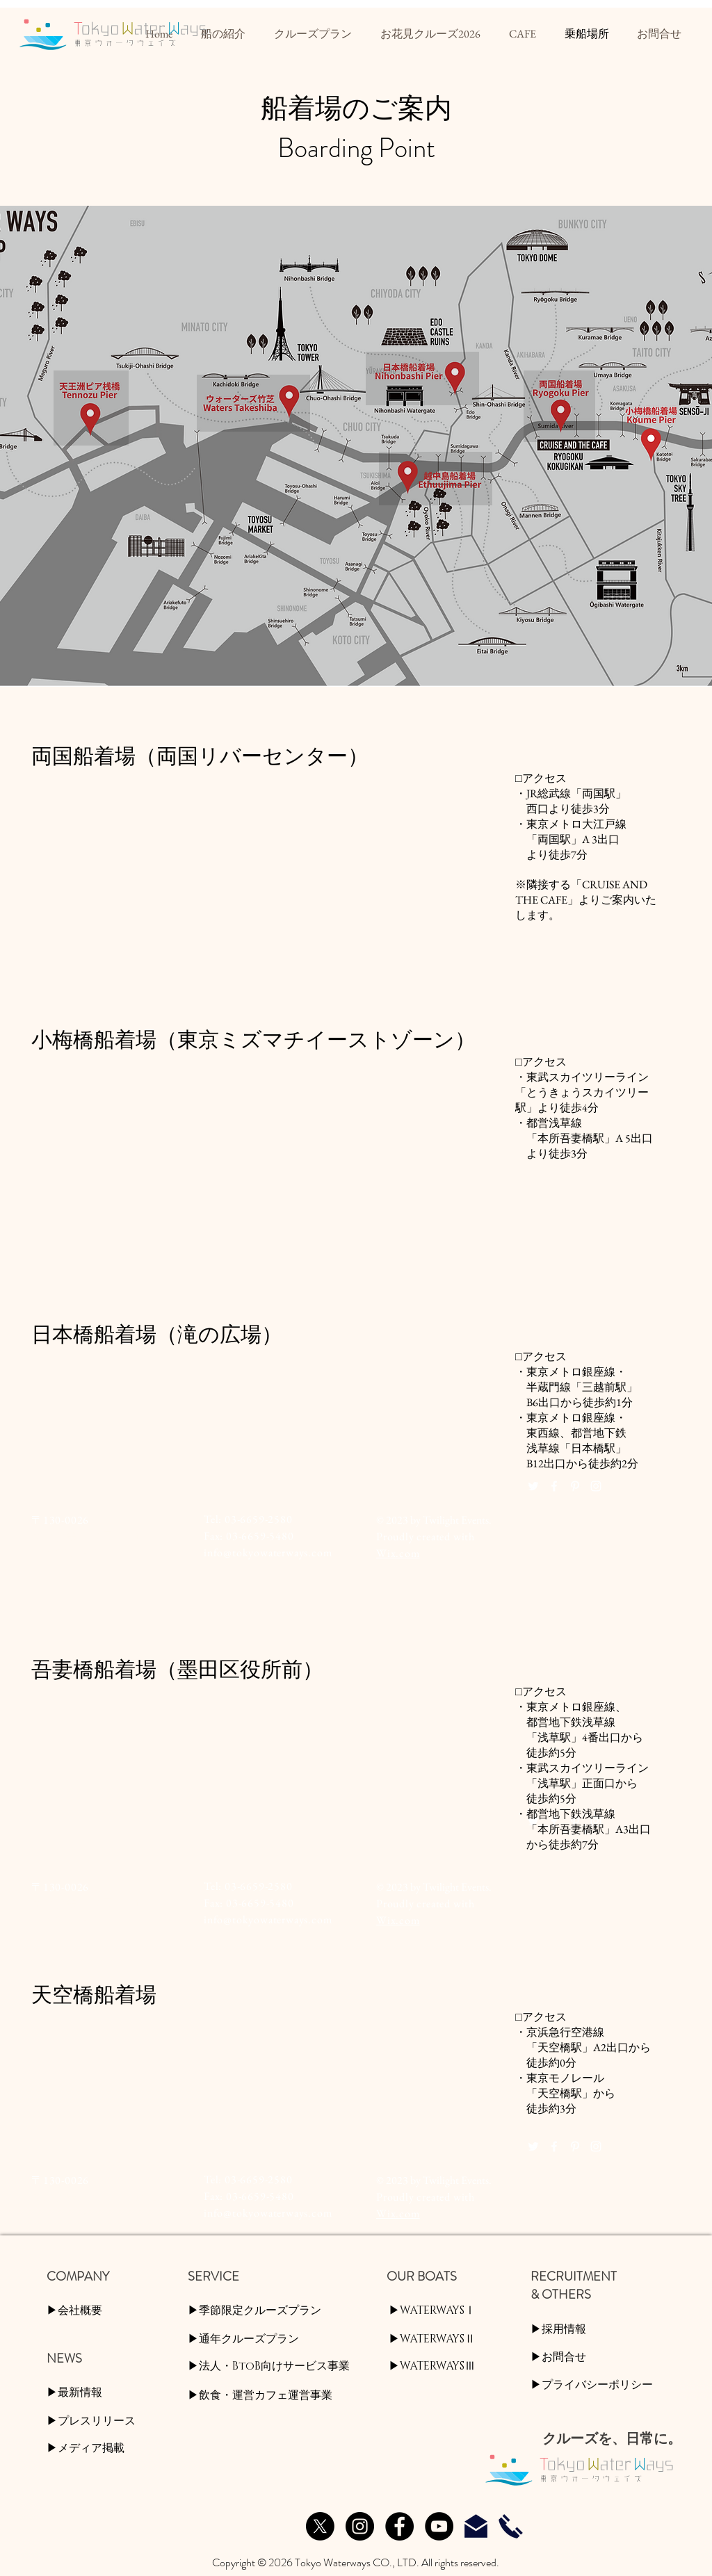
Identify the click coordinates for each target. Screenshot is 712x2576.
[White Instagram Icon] (596, 1486)
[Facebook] (399, 2526)
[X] (320, 2526)
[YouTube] (439, 2526)
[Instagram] (360, 2526)
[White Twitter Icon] (533, 1486)
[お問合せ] (476, 2526)
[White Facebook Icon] (554, 1486)
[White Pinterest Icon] (575, 1486)
